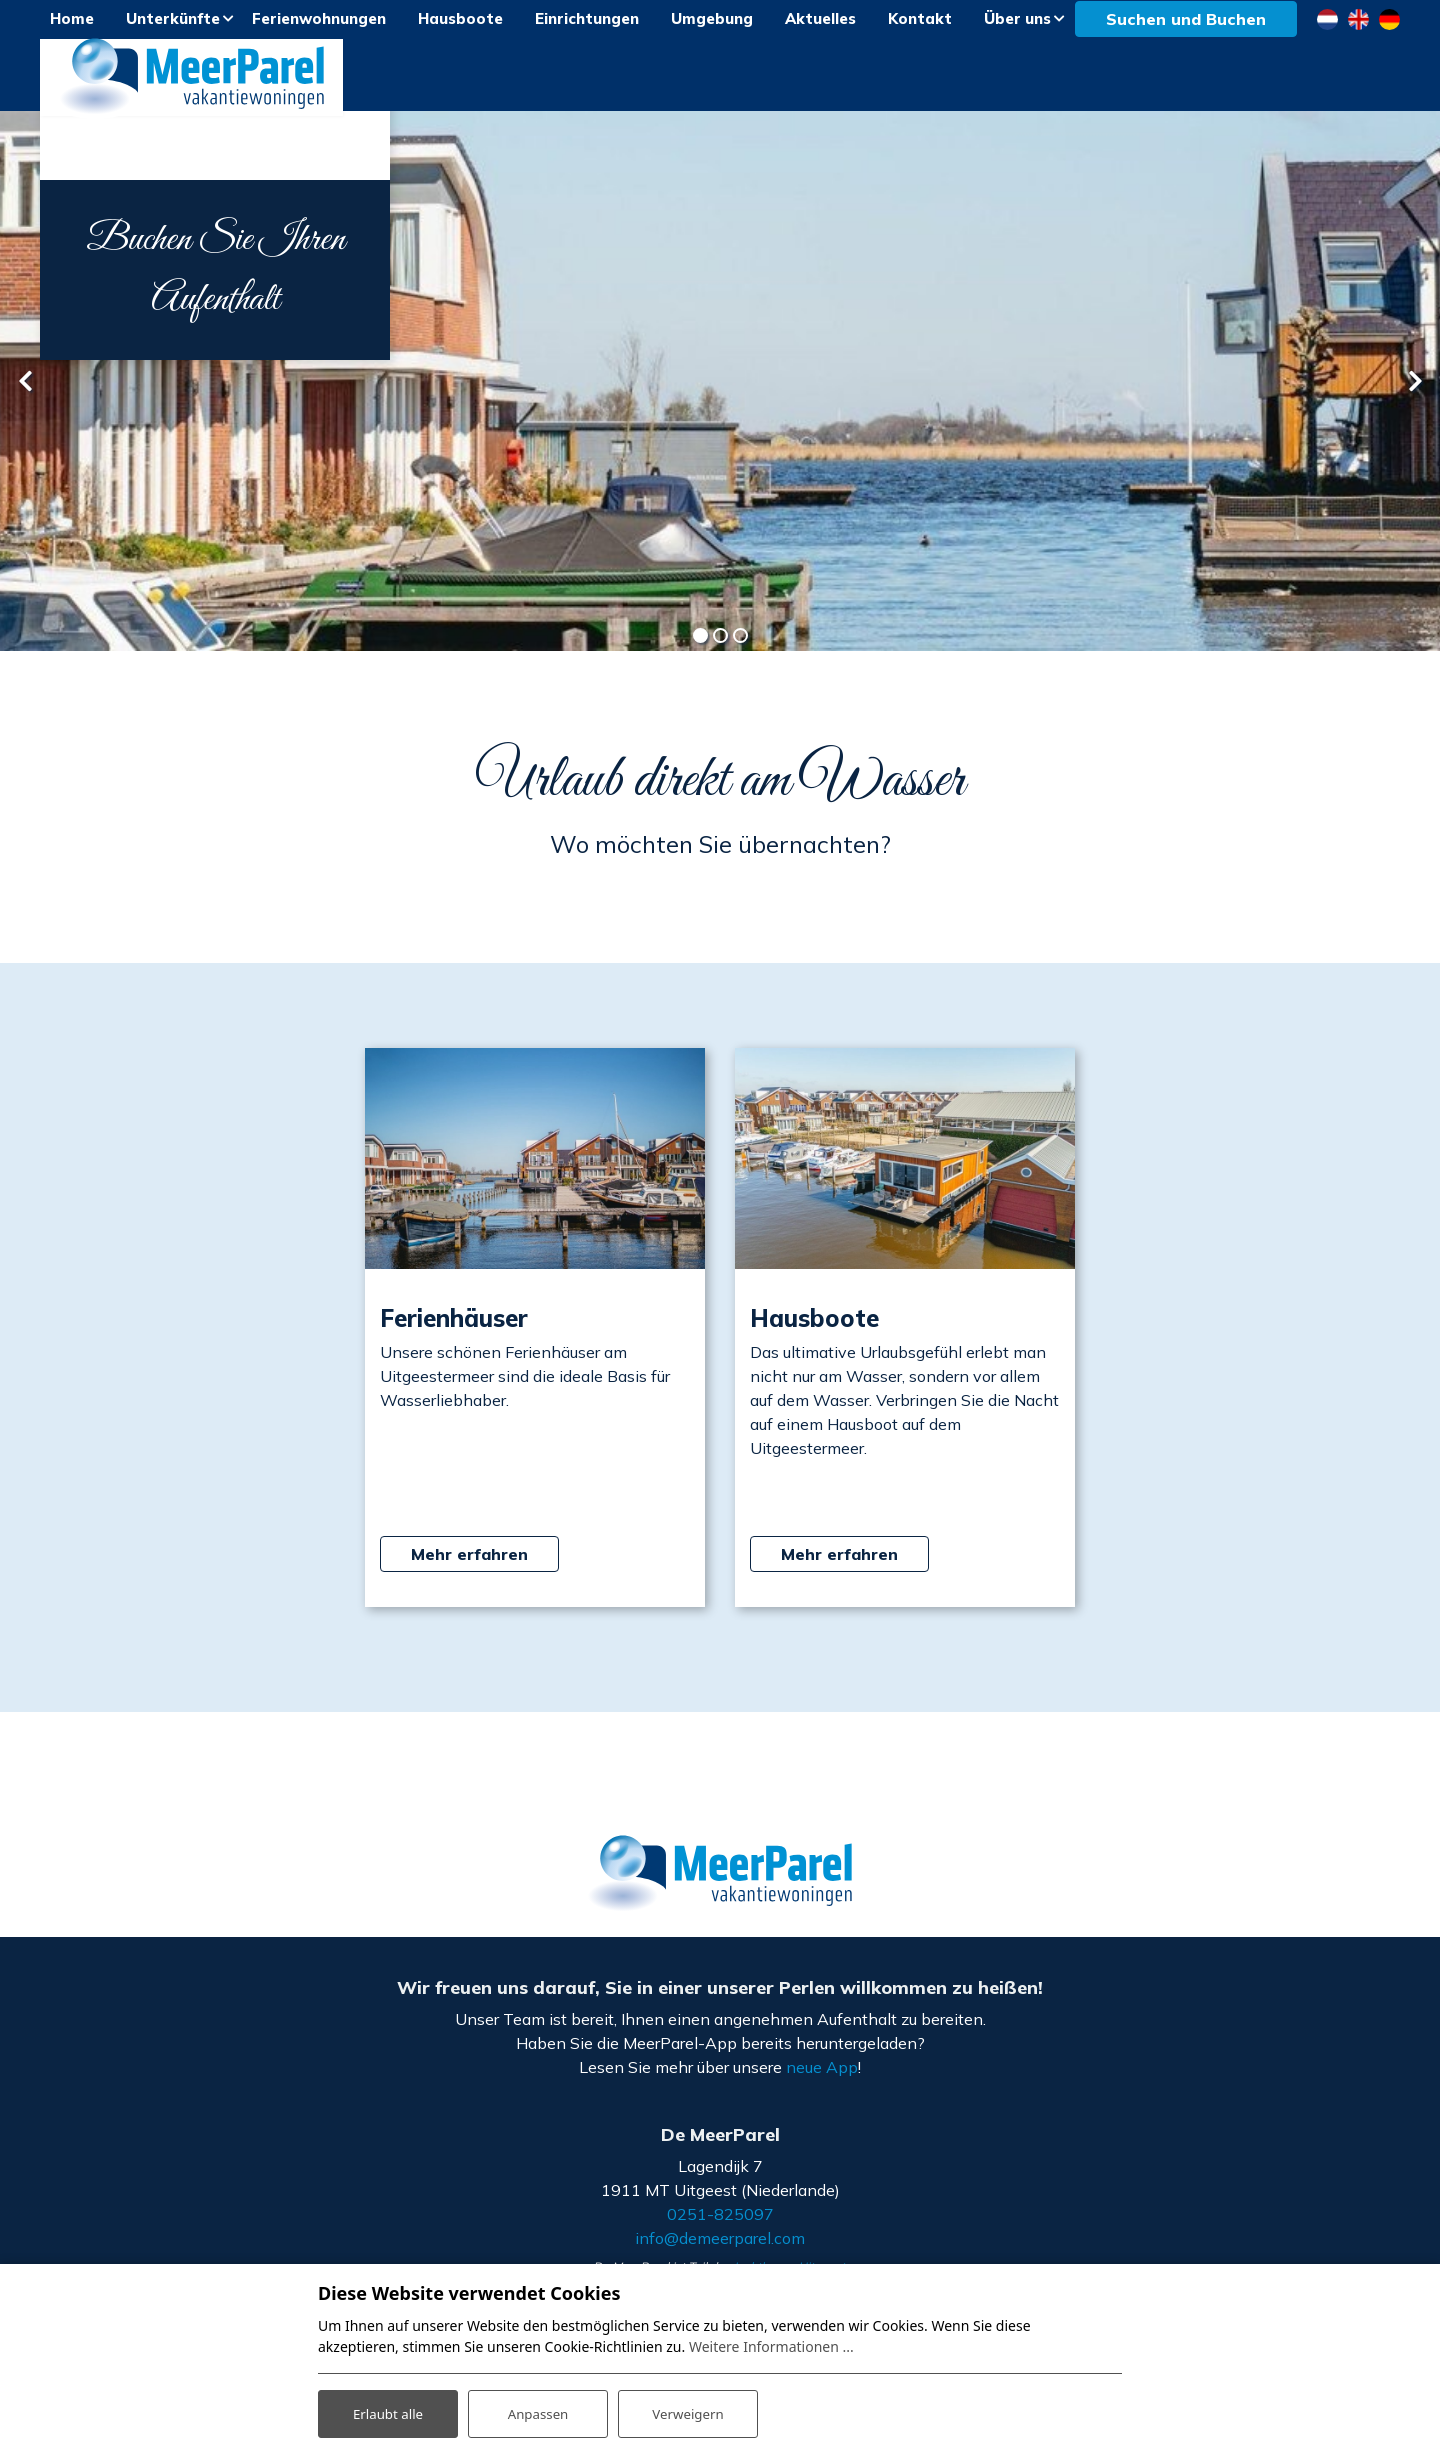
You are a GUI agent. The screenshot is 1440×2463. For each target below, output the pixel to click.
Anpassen (538, 2411)
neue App (822, 2084)
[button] (700, 654)
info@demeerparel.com (720, 2256)
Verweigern (687, 2411)
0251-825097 (720, 2232)
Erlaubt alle (388, 2411)
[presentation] (25, 399)
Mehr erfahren (469, 1572)
